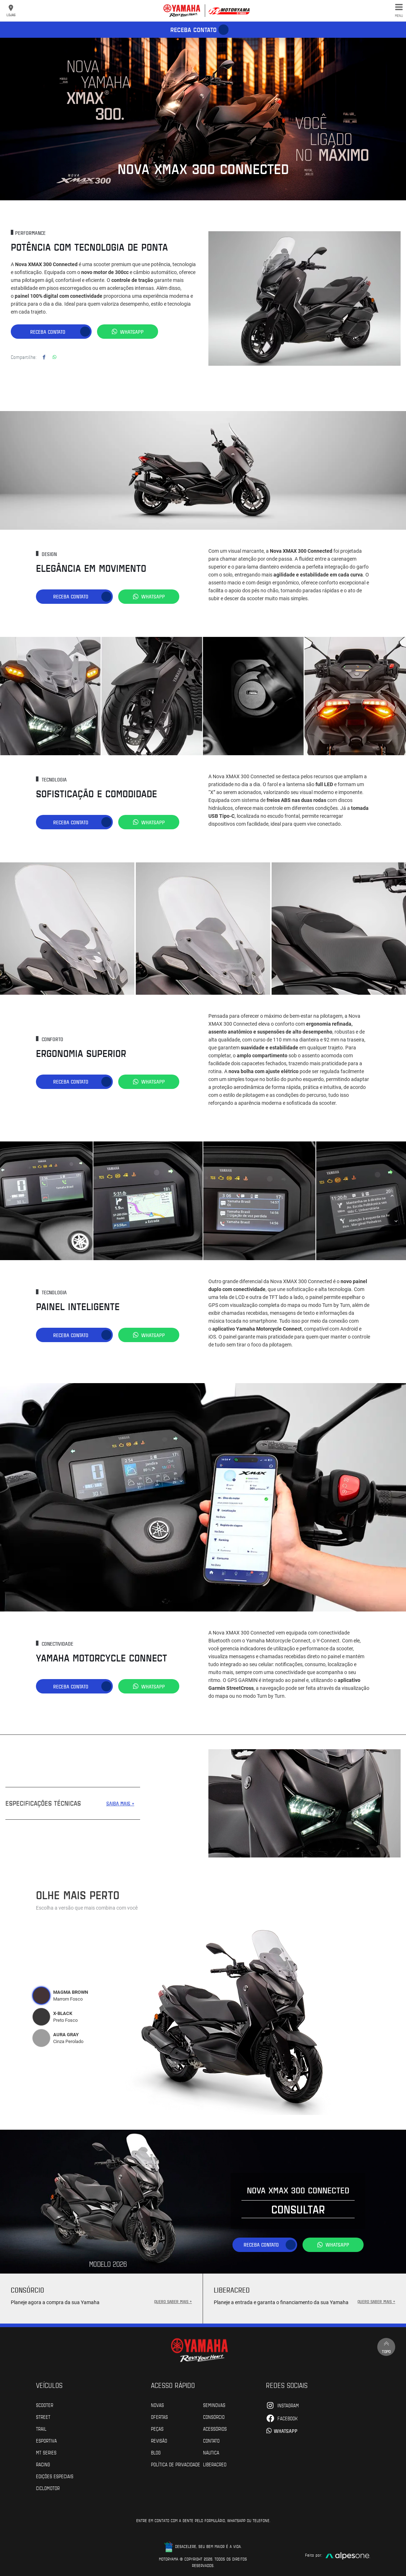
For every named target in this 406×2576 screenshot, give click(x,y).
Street (43, 2416)
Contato (211, 2440)
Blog (156, 2452)
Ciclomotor (48, 2488)
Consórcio (214, 2416)
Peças (157, 2428)
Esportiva (46, 2440)
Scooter (44, 2405)
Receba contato (193, 29)
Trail (41, 2428)
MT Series (46, 2452)
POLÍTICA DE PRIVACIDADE (175, 2464)
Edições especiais (54, 2476)
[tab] (41, 1996)
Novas (157, 2405)
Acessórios (215, 2428)
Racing (43, 2464)
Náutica (211, 2452)
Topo (386, 2346)
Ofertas (159, 2416)
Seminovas (214, 2405)
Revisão (159, 2440)
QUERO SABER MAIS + (173, 2301)
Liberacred (214, 2464)
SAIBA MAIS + (120, 1803)
